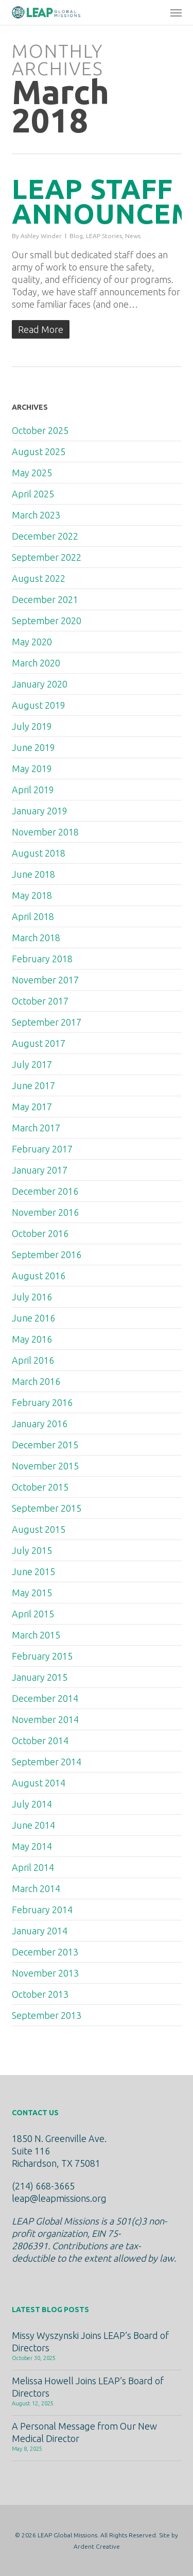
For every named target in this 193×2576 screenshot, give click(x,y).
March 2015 (36, 1635)
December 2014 (45, 1698)
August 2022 (38, 578)
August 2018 (38, 853)
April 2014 (33, 1867)
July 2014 (32, 1804)
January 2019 (39, 811)
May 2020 (32, 642)
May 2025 (32, 472)
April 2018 (33, 916)
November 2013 (45, 1973)
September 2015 (46, 1508)
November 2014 (45, 1719)
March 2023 (36, 515)
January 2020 (39, 684)
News (133, 235)
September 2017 (46, 1022)
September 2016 (46, 1254)
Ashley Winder (41, 235)
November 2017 (45, 980)
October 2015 (40, 1487)
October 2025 (40, 430)
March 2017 (36, 1128)
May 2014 (32, 1846)
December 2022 (45, 536)
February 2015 (42, 1656)
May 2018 (32, 895)
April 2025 (33, 494)
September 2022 (46, 557)
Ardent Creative (97, 2546)
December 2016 (45, 1191)
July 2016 (32, 1297)
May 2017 (32, 1106)
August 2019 (38, 705)
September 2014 (46, 1762)
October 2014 (40, 1740)
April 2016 (33, 1360)
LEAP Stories (104, 235)
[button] (176, 12)
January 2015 (39, 1677)
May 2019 (32, 768)
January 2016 (39, 1423)
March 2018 (36, 937)
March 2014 (36, 1888)
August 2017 (38, 1043)
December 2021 (45, 599)
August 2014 (38, 1783)
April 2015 (33, 1614)
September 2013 (46, 2015)
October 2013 (40, 1994)
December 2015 (45, 1445)
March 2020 (36, 663)
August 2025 (38, 451)
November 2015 (45, 1466)
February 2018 (42, 959)
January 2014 (39, 1931)
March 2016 (36, 1381)
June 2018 (33, 874)
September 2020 (46, 620)
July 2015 (32, 1550)
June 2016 (33, 1318)
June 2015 (33, 1571)
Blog (76, 235)
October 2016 (40, 1233)
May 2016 (32, 1339)
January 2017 (39, 1170)
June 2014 (33, 1825)
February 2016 (42, 1402)
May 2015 (32, 1592)
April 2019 (33, 789)
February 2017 (42, 1149)
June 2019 (33, 747)
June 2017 (33, 1085)
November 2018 (45, 832)
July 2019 (32, 726)
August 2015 (38, 1529)
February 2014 (42, 1909)
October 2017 (40, 1001)
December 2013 (45, 1952)
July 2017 (32, 1064)
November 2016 (45, 1212)
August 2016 (38, 1275)
